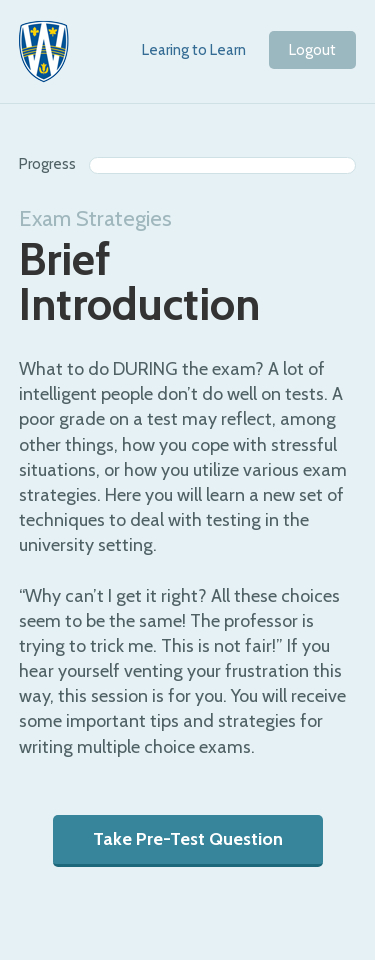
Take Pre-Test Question (188, 839)
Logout (312, 50)
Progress (47, 164)
